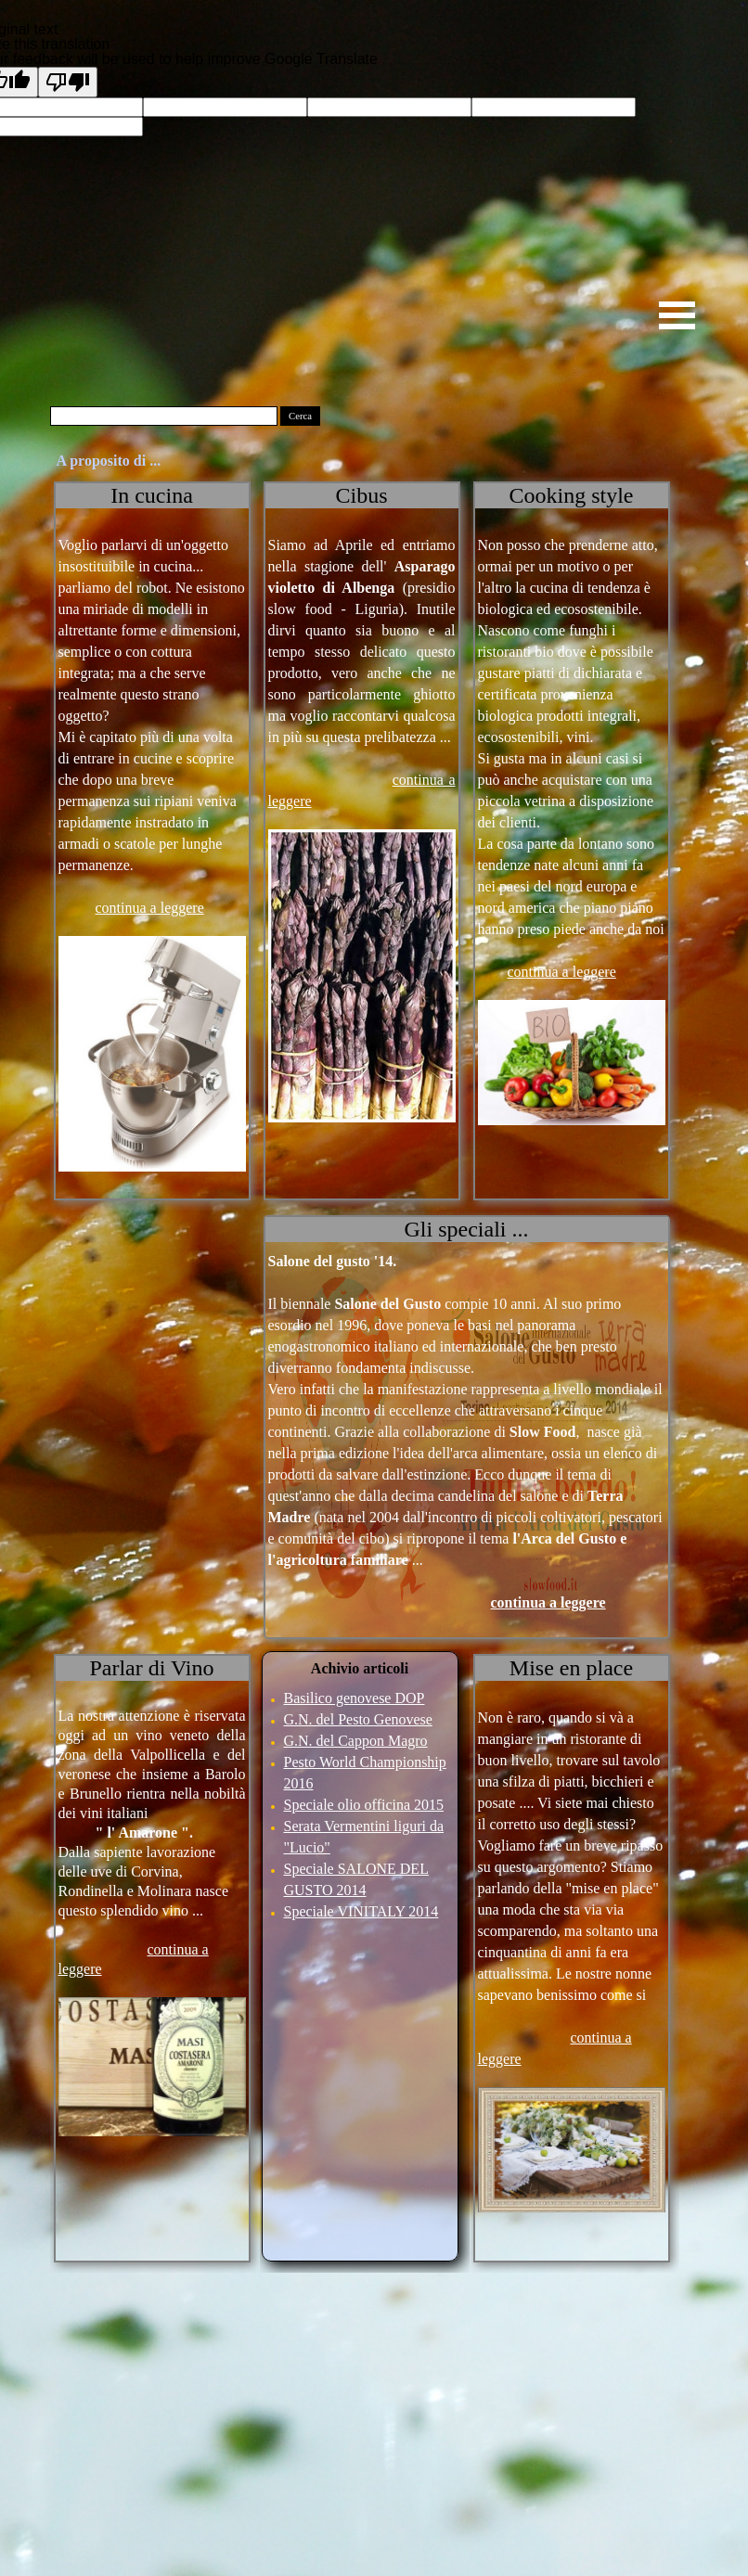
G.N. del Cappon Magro (356, 1741)
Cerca (300, 416)
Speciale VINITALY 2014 (361, 1911)
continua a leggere (150, 908)
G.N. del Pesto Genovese (358, 1719)
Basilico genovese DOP (354, 1698)
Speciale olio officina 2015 (364, 1805)
